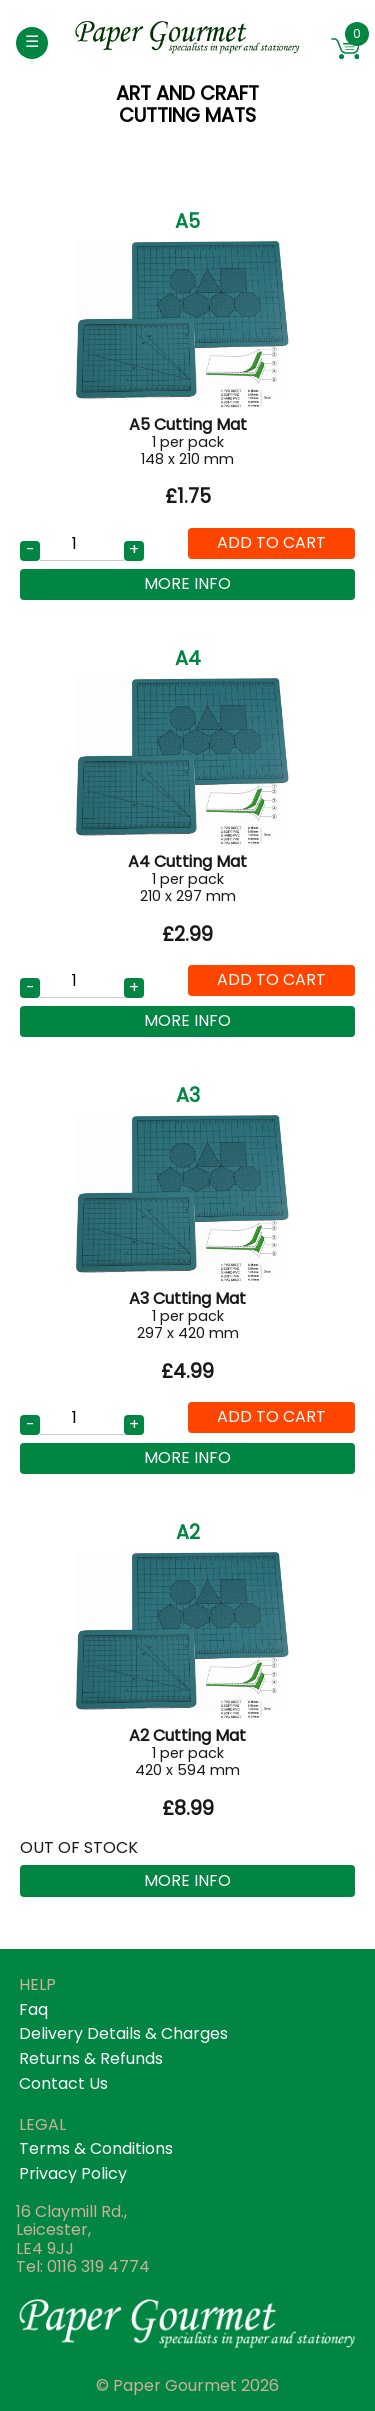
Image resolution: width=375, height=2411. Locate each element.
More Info (187, 583)
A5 (187, 221)
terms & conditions (96, 2148)
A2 (188, 1532)
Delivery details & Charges (123, 2033)
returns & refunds (91, 2058)
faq (33, 2009)
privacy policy (73, 2173)
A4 (188, 658)
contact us (63, 2083)
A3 (188, 1095)
